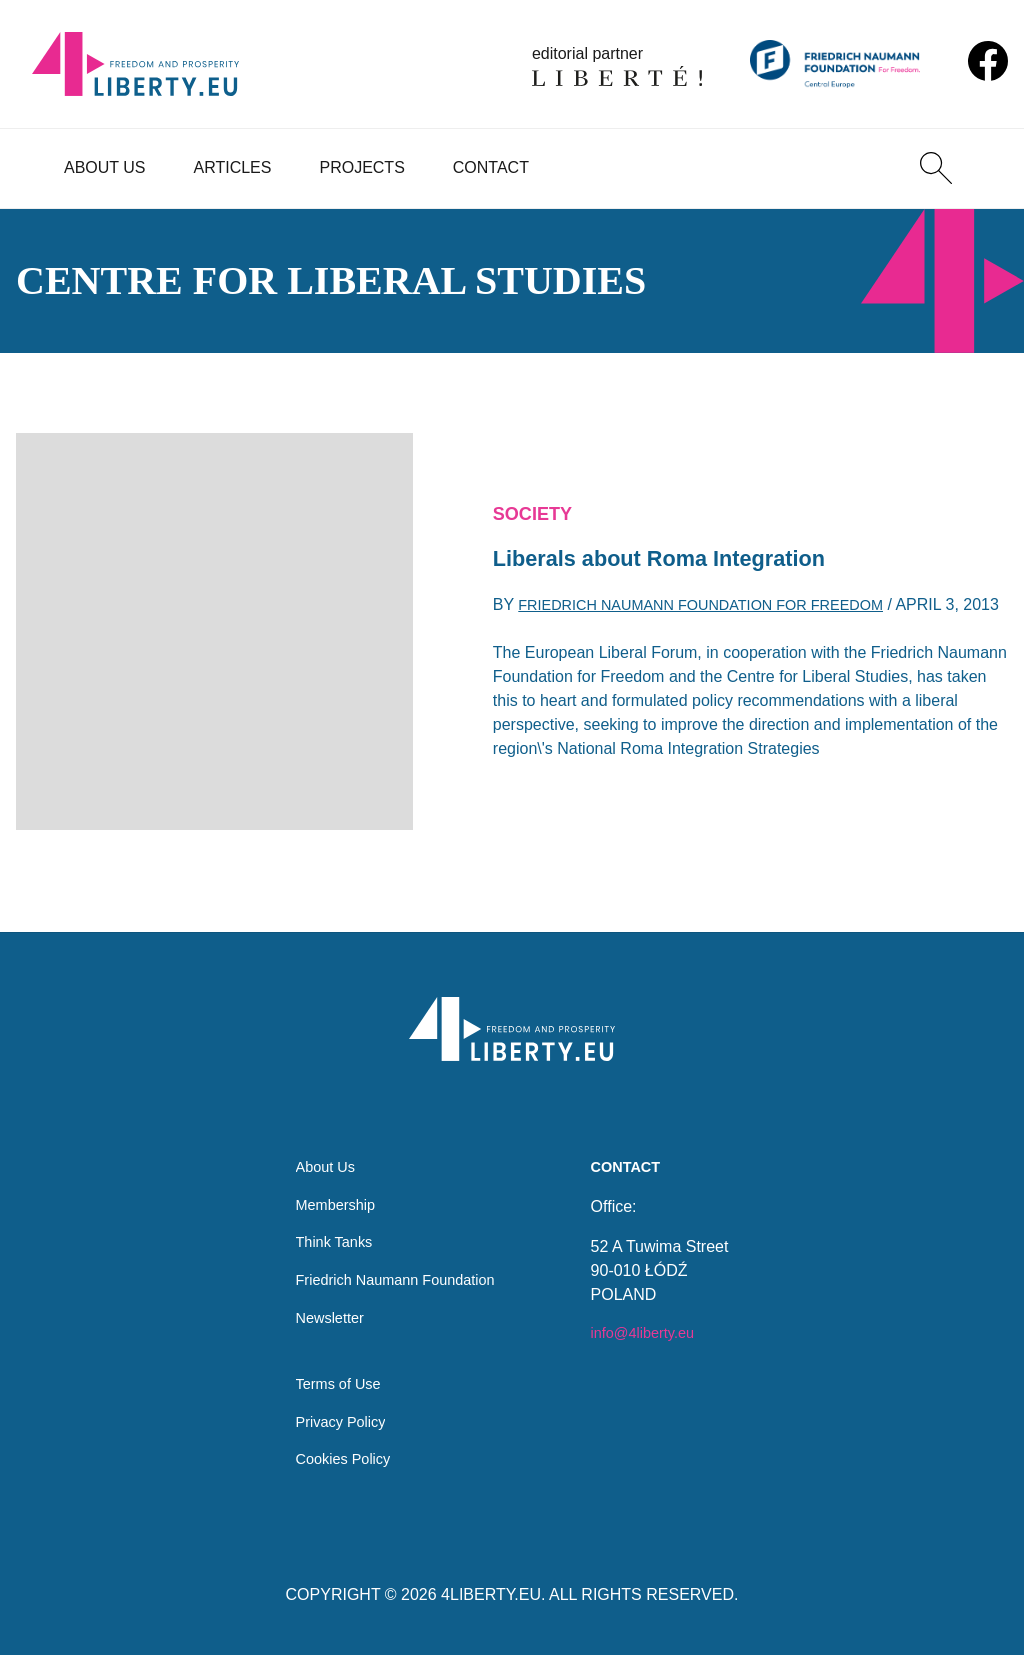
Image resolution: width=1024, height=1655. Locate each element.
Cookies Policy (337, 1458)
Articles (233, 167)
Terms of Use (332, 1378)
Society (537, 499)
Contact (491, 167)
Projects (361, 167)
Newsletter (323, 1306)
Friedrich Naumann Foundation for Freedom (720, 597)
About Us (105, 167)
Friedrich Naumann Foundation (395, 1266)
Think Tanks (327, 1226)
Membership (329, 1186)
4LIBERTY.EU (491, 1594)
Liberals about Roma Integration (677, 547)
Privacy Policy (335, 1418)
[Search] (936, 168)
